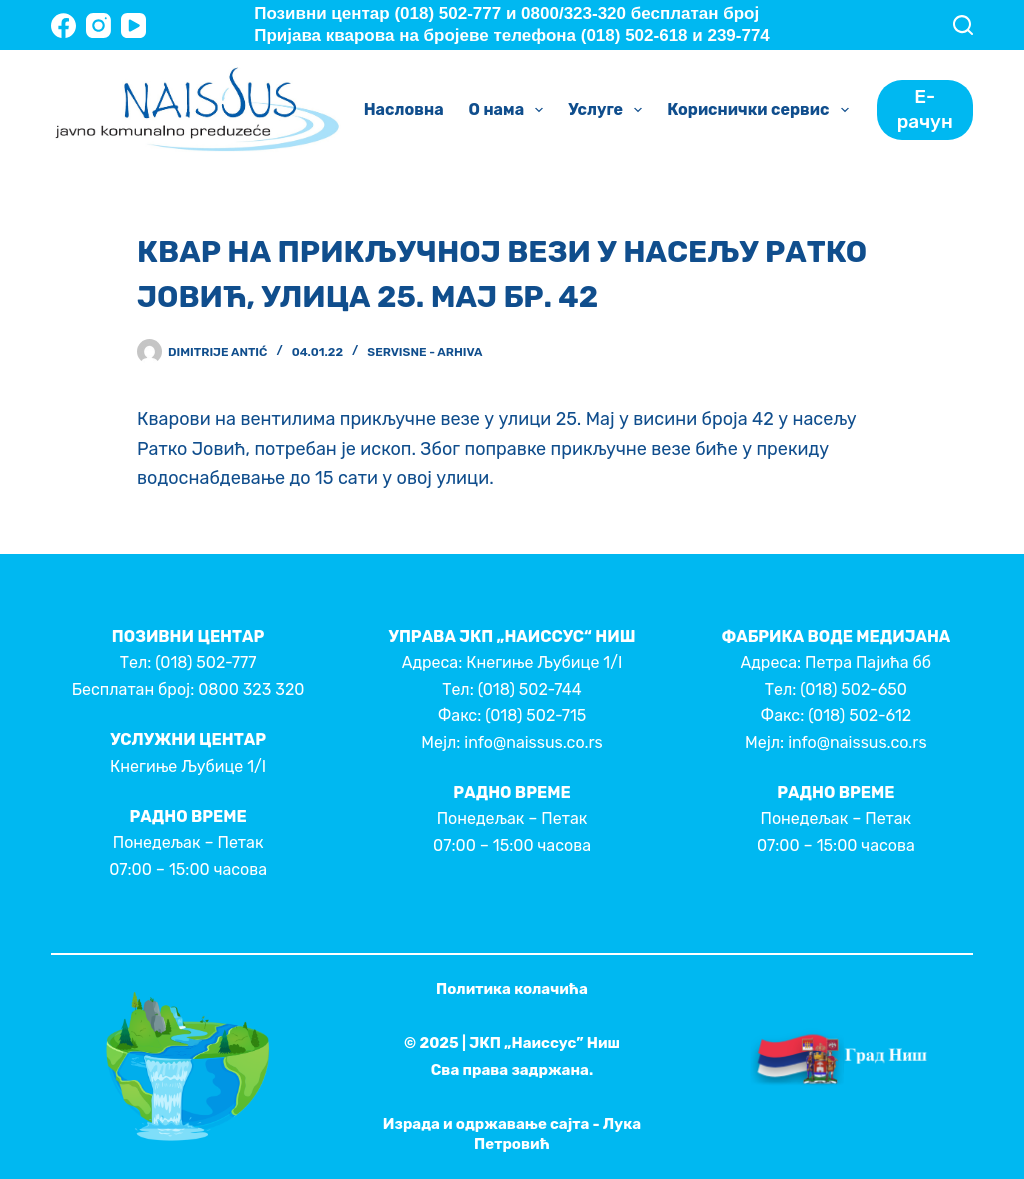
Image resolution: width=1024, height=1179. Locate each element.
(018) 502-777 (205, 662)
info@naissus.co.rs (533, 742)
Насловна (404, 109)
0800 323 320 (251, 689)
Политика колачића (512, 989)
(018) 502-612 (859, 715)
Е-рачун (925, 109)
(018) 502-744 (530, 689)
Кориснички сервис (761, 110)
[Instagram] (98, 25)
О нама (510, 110)
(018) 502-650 (853, 689)
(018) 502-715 (535, 715)
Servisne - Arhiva (424, 352)
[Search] (963, 25)
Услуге (609, 110)
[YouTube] (133, 25)
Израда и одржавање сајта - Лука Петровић (512, 1134)
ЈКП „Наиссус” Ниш (544, 1043)
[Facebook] (63, 25)
